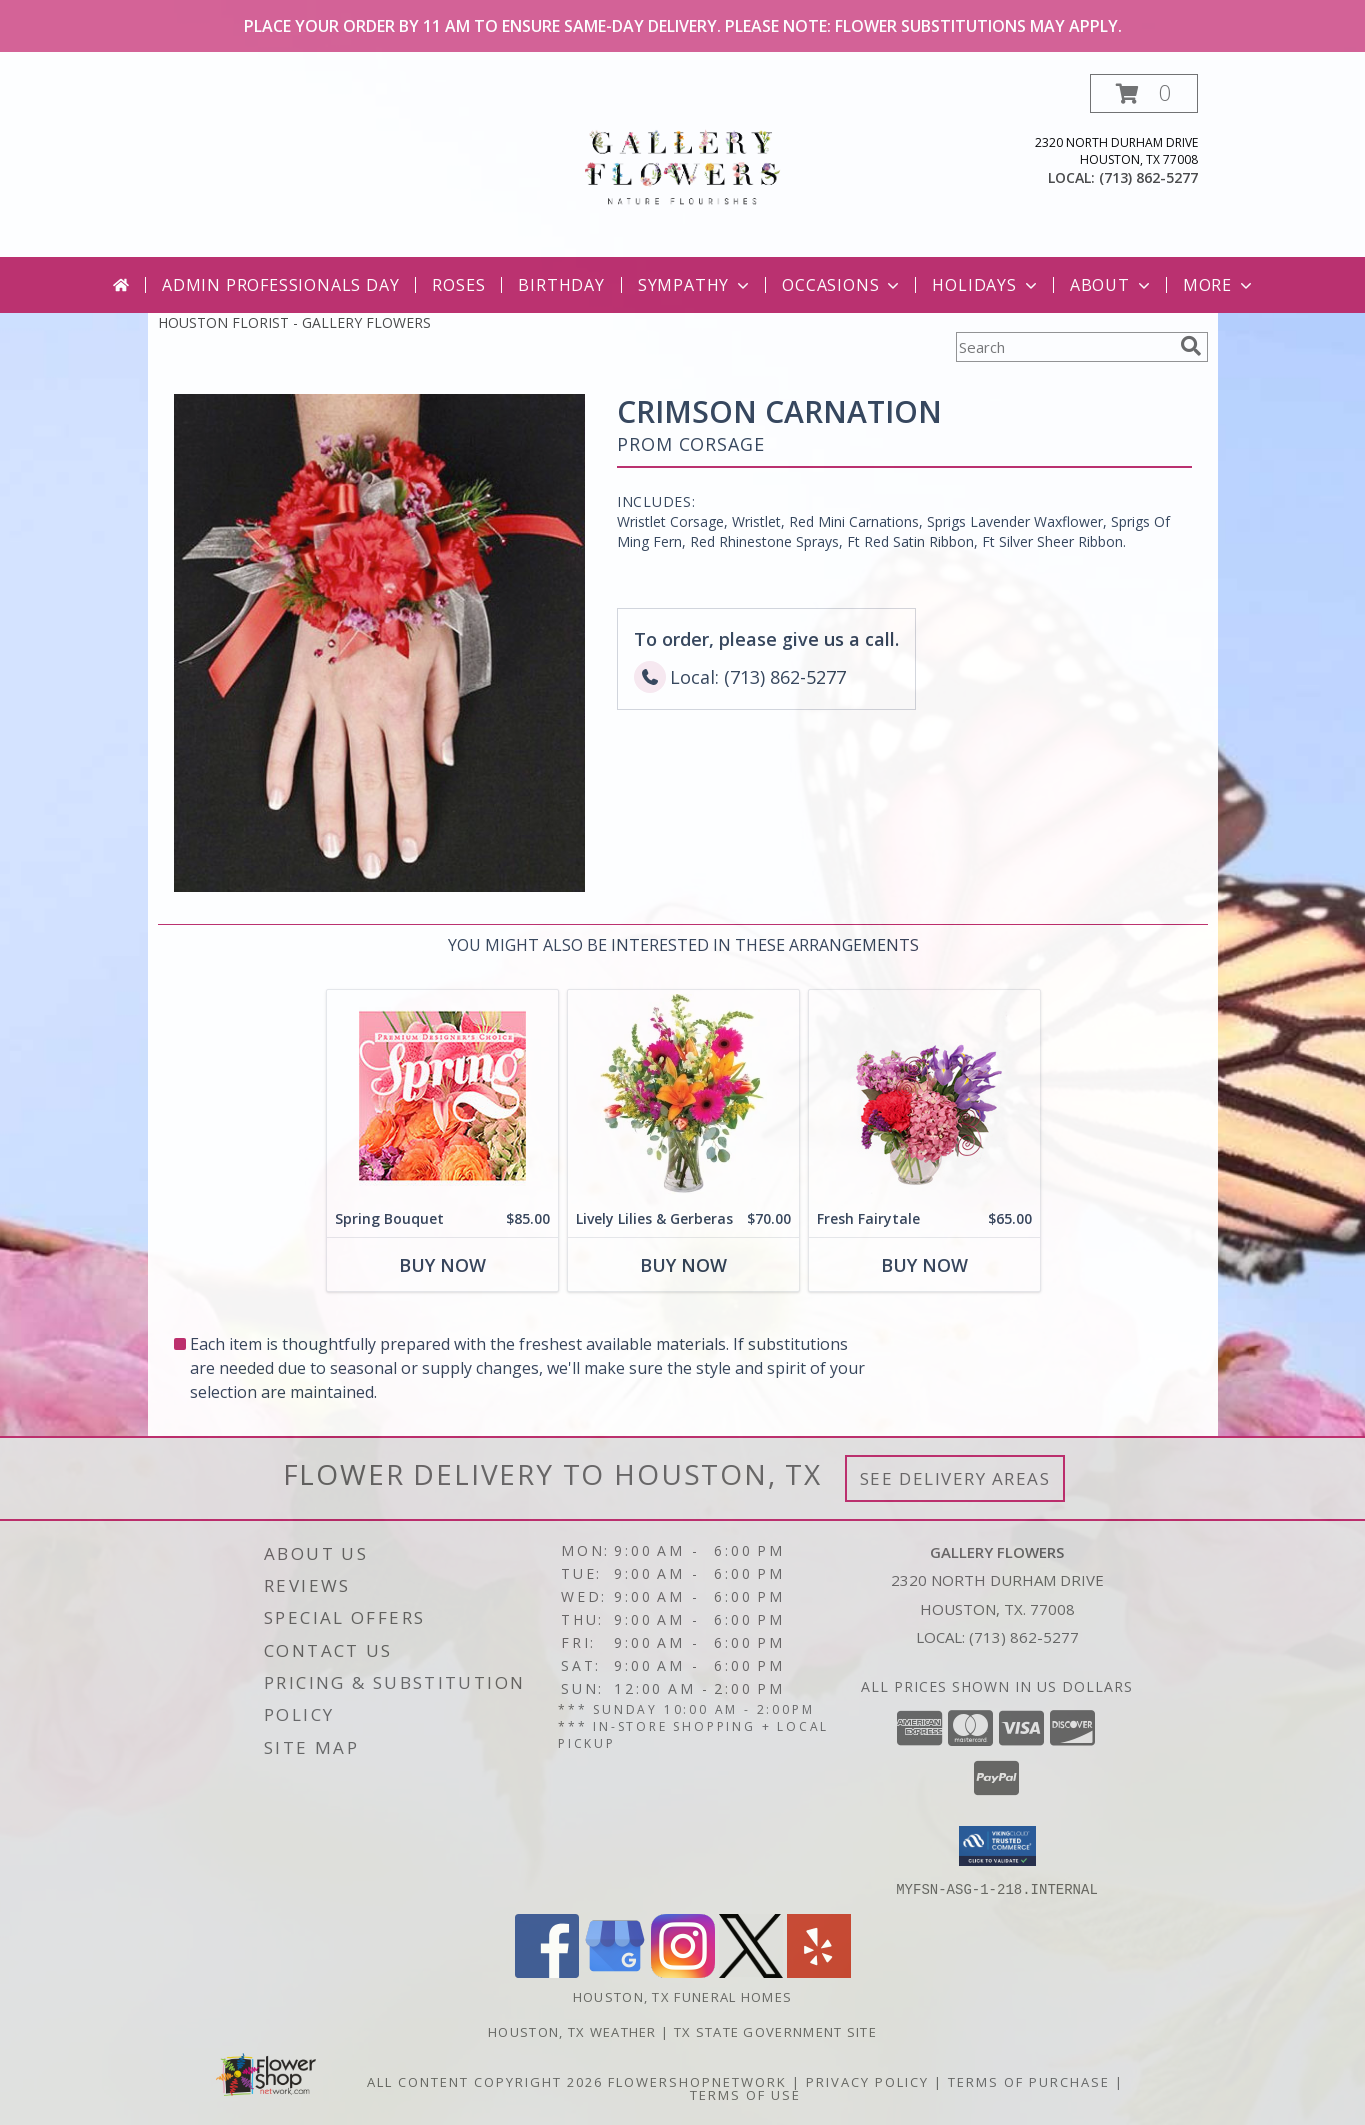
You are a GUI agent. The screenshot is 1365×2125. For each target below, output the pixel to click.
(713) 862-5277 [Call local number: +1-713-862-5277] (1148, 177)
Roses (458, 285)
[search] (1191, 346)
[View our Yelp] (819, 1971)
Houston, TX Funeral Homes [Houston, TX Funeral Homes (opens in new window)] (683, 1996)
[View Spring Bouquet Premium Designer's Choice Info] (441, 1095)
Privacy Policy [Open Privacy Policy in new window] (867, 2081)
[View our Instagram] (683, 1971)
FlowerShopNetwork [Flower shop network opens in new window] (697, 2081)
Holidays (986, 285)
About (1112, 285)
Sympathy (695, 285)
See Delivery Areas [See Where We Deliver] (955, 1478)
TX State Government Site (775, 2031)
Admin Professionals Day (280, 285)
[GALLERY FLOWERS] (682, 165)
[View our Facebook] (547, 1971)
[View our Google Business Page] (615, 1971)
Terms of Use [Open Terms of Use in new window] (745, 2094)
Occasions (842, 285)
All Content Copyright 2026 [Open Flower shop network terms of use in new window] (485, 2081)
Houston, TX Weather (572, 2031)
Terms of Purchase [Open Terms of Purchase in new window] (1029, 2081)
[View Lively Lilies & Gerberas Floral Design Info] (682, 1095)
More (1219, 285)
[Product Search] (1064, 347)
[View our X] (751, 1971)
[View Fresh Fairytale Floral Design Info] (923, 1095)
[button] (1144, 93)
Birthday (561, 285)
